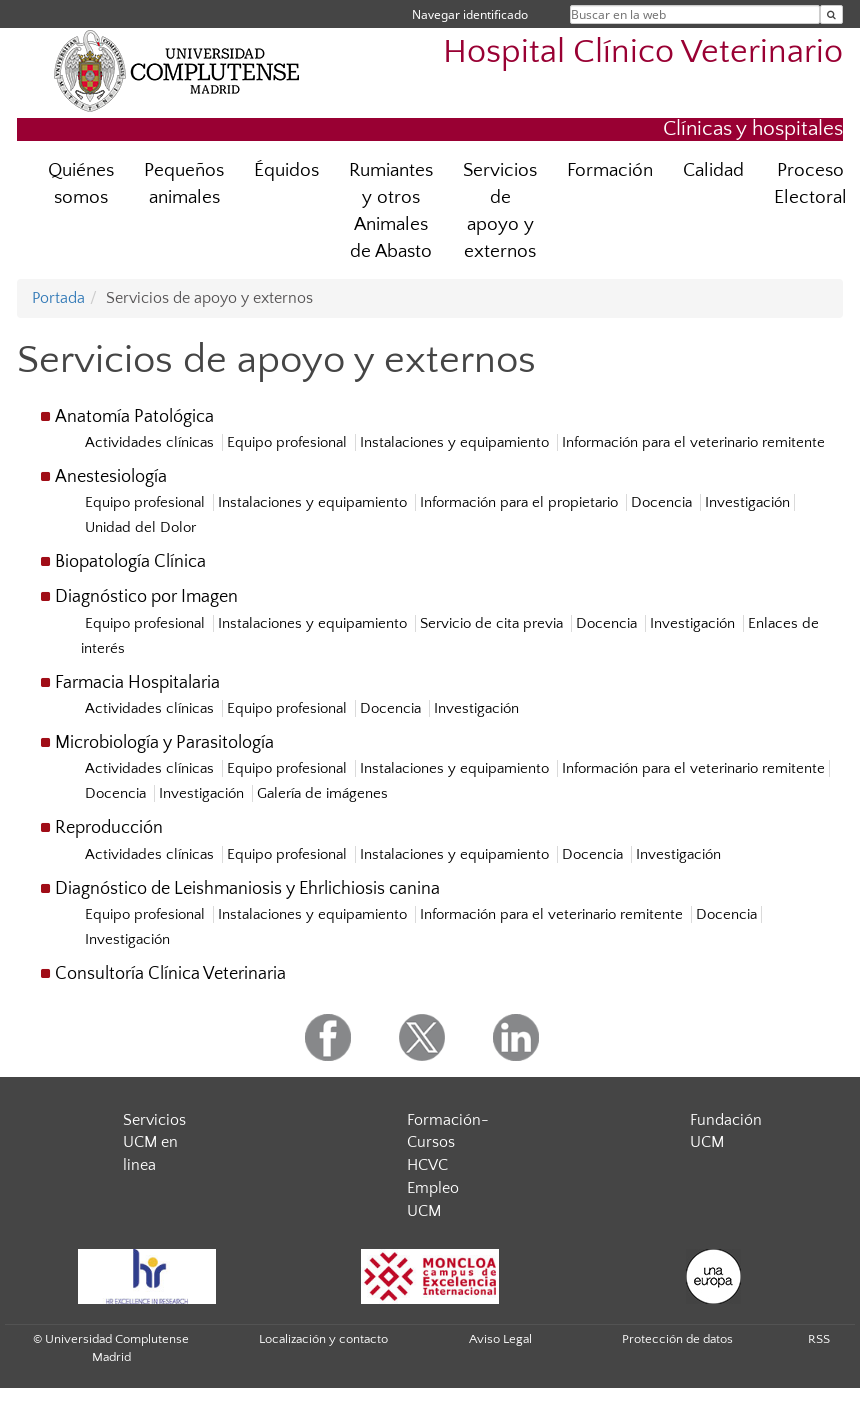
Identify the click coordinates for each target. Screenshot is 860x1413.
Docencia (663, 502)
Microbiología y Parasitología (164, 743)
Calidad (713, 170)
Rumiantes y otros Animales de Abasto (391, 211)
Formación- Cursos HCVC (448, 1143)
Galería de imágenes (322, 793)
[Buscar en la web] (831, 14)
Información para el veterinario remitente (693, 442)
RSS (819, 1339)
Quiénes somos (81, 184)
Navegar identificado (470, 14)
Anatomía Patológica (134, 417)
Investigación (747, 502)
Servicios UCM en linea (154, 1143)
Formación (610, 170)
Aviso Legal (500, 1339)
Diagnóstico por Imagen (146, 597)
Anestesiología (111, 477)
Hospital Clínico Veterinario (643, 52)
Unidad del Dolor (140, 527)
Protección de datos (677, 1339)
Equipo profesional (289, 442)
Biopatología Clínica (130, 562)
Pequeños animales (184, 184)
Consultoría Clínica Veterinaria (170, 974)
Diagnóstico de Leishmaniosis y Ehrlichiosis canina (247, 889)
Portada (58, 298)
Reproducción (109, 828)
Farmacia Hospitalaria (137, 683)
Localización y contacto (323, 1339)
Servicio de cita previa (493, 623)
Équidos (286, 170)
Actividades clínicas (151, 442)
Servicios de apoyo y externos (500, 211)
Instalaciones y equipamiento (456, 442)
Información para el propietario (521, 502)
